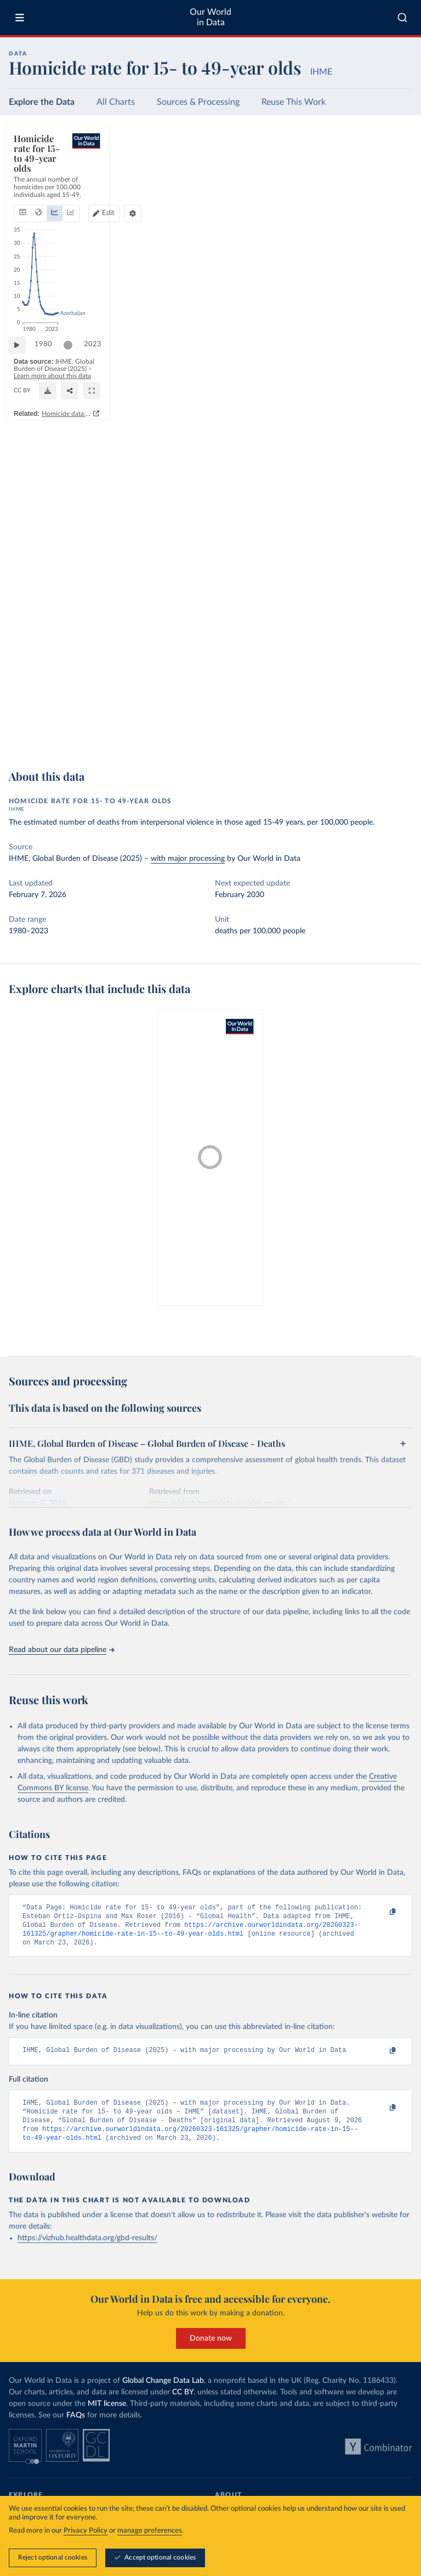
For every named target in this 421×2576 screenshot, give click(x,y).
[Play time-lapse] (22, 702)
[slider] (73, 702)
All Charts (115, 102)
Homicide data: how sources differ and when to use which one (308, 749)
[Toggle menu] (20, 18)
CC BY (110, 732)
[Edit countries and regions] (308, 174)
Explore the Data (42, 102)
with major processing (188, 859)
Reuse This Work (293, 102)
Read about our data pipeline (61, 1650)
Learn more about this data (230, 722)
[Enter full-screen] (398, 727)
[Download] (354, 727)
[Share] (376, 727)
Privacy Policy (85, 2530)
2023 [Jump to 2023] (393, 701)
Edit (313, 173)
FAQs (75, 2427)
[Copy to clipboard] (381, 1912)
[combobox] (402, 17)
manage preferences (149, 2530)
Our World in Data (210, 17)
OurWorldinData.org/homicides (55, 732)
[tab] (37, 174)
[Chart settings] (385, 174)
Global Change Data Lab (163, 2392)
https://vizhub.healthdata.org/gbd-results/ (87, 2249)
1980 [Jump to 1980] (49, 701)
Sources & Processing (198, 102)
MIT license (107, 2415)
